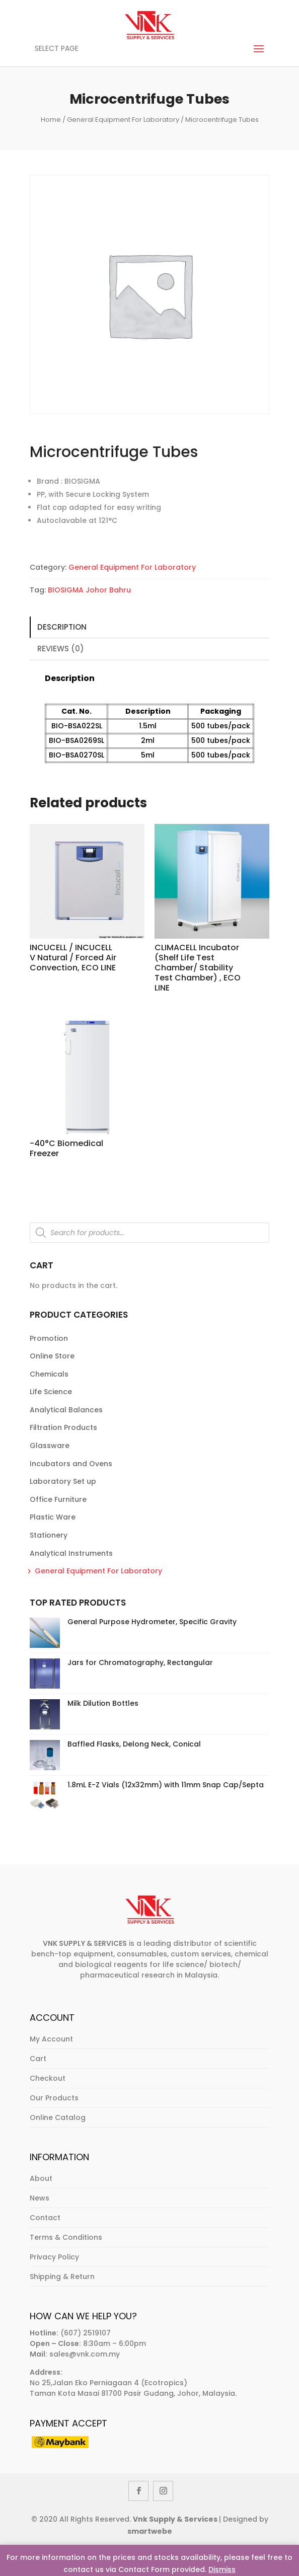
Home (51, 119)
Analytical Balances (66, 1410)
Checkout (47, 2078)
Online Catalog (58, 2117)
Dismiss (222, 2569)
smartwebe (149, 2531)
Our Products (54, 2098)
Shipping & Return (62, 2276)
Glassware (49, 1446)
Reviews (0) (60, 648)
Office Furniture (58, 1499)
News (39, 2198)
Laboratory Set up (63, 1481)
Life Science (51, 1392)
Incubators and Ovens (71, 1464)
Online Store (52, 1356)
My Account (51, 2039)
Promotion (49, 1338)
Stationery (48, 1535)
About (41, 2178)
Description (62, 627)
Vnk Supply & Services (176, 2519)
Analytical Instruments (71, 1553)
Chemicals (49, 1374)
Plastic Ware (53, 1517)
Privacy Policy (54, 2257)
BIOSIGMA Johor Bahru (89, 590)
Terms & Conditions (66, 2237)
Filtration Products (63, 1427)
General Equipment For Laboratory (123, 119)
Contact (45, 2218)
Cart (38, 2059)
